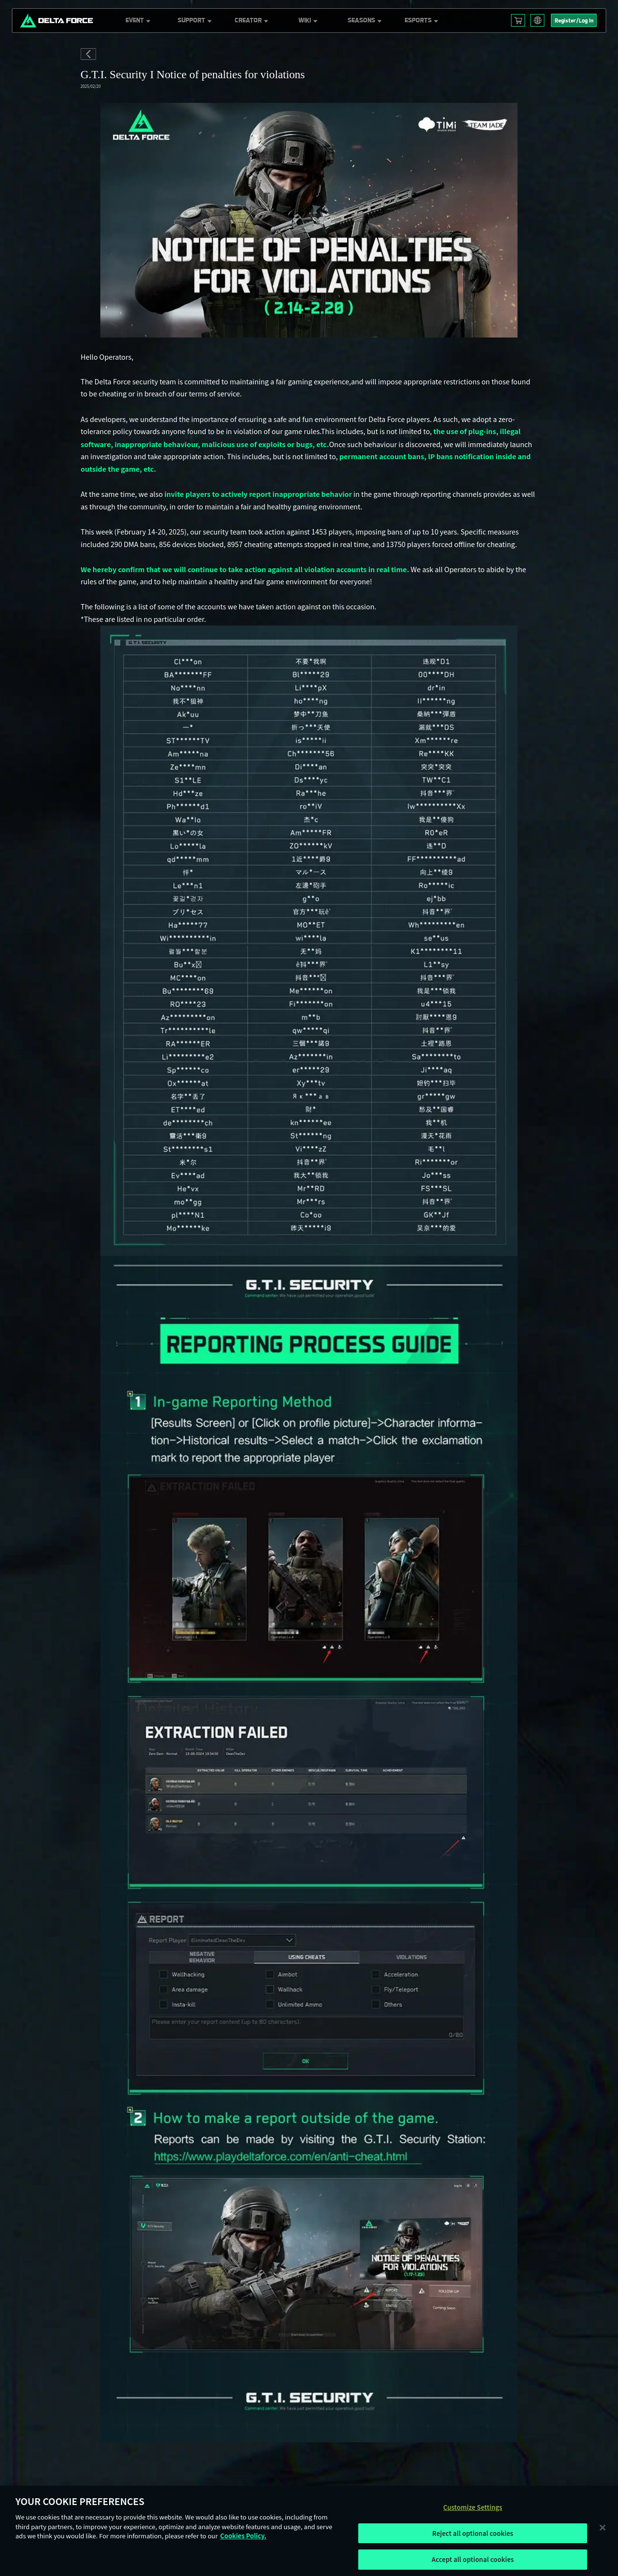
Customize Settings (472, 2507)
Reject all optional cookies (472, 2533)
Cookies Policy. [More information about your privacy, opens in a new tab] (243, 2535)
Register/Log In (574, 20)
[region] (309, 2531)
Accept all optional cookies (473, 2559)
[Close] (602, 2527)
